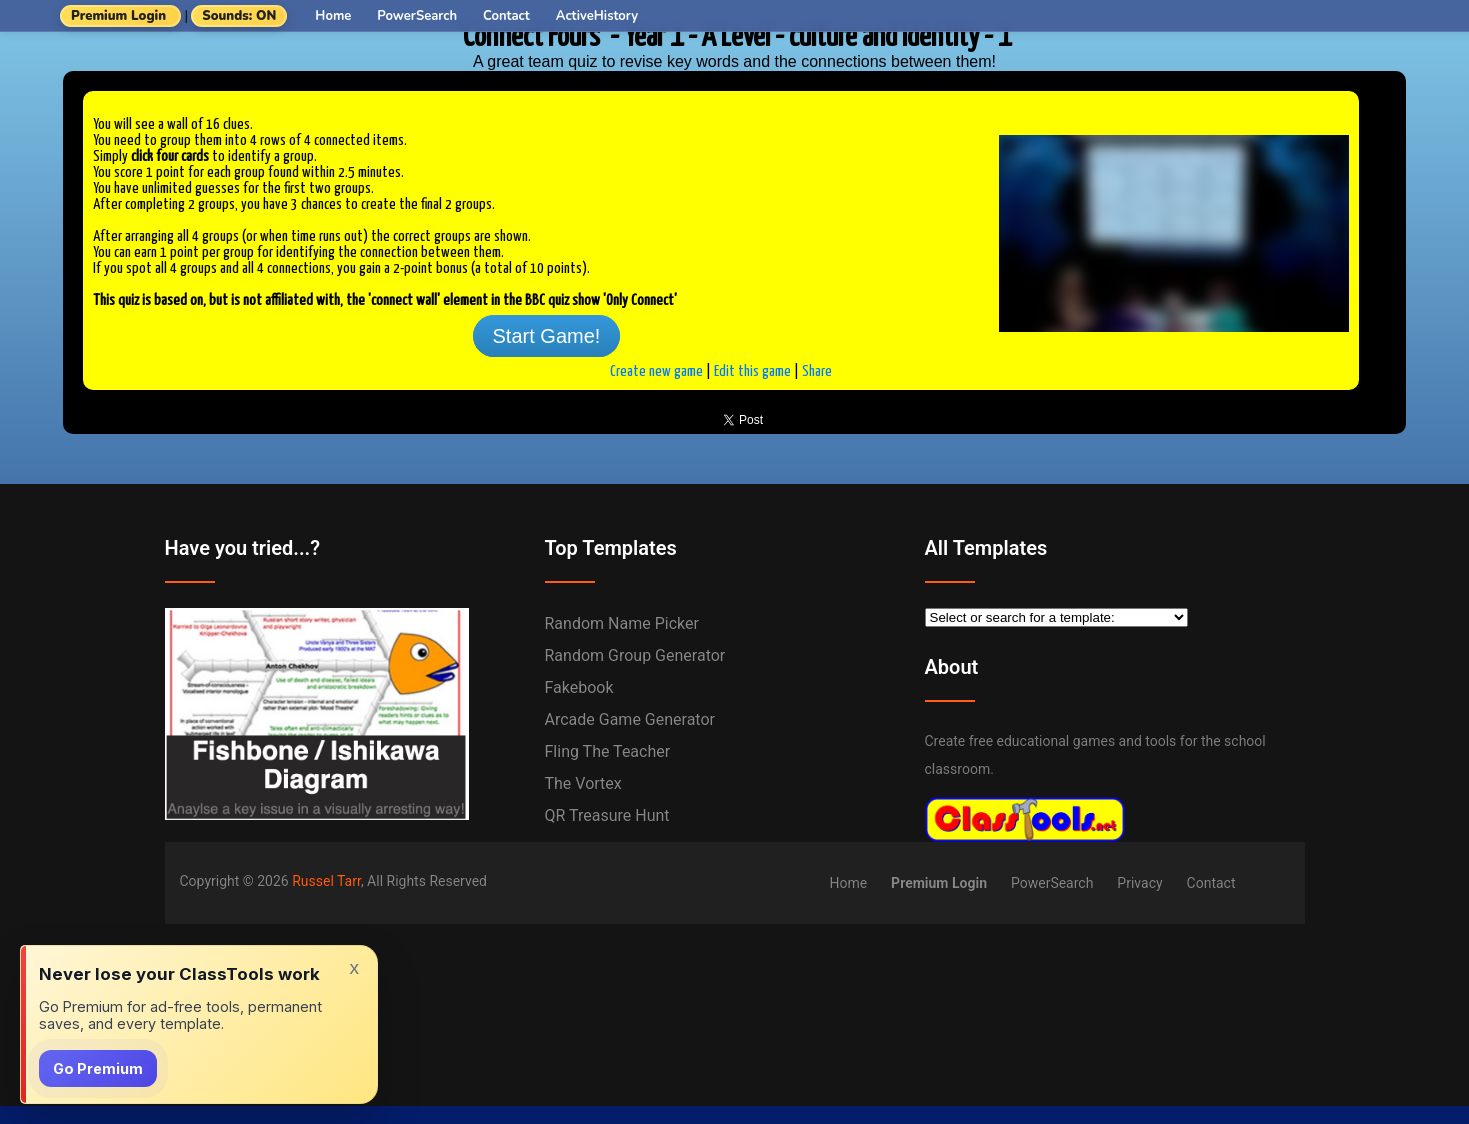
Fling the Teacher (608, 751)
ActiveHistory (597, 16)
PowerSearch (417, 16)
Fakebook (579, 687)
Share (817, 371)
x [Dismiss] (354, 967)
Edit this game (752, 371)
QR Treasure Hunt (607, 815)
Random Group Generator (635, 655)
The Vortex (583, 783)
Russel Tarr (326, 881)
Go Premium (98, 1068)
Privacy (1139, 883)
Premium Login (118, 16)
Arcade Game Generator (630, 719)
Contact (506, 16)
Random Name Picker (622, 623)
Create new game (656, 371)
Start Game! (547, 336)
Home (333, 16)
